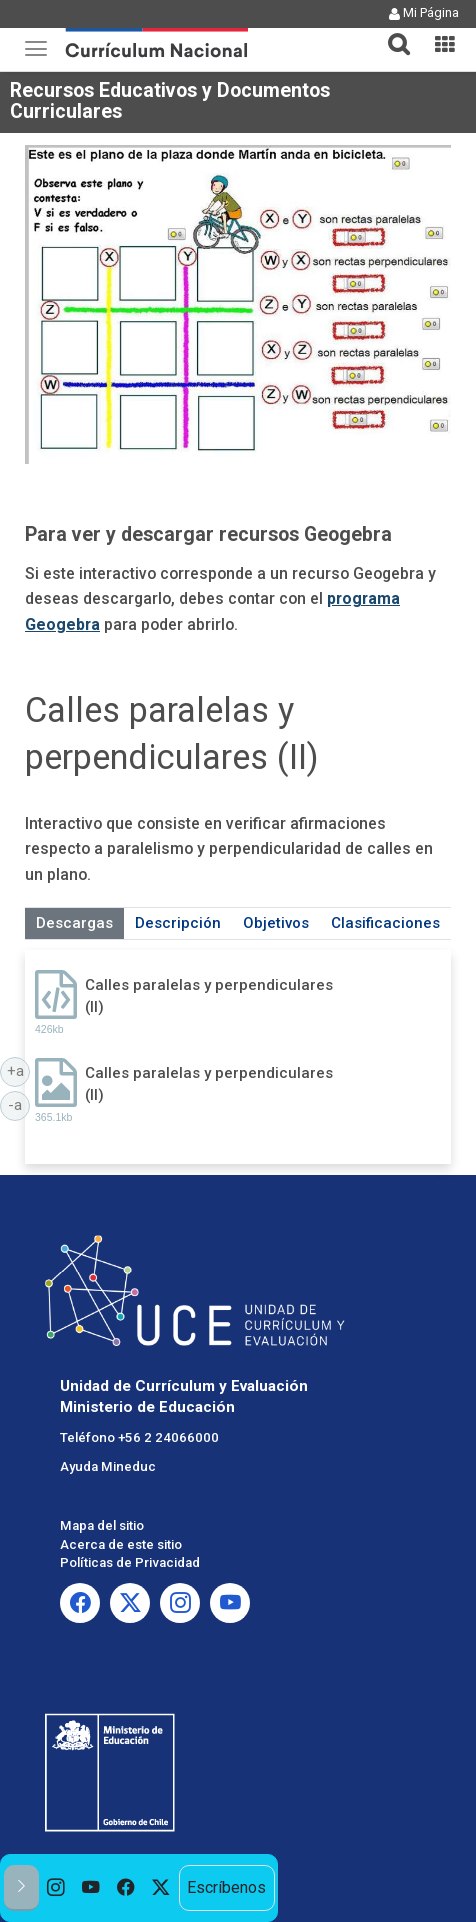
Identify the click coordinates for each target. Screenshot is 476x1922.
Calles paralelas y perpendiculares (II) (209, 995)
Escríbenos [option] (226, 1887)
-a (19, 1104)
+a (19, 1070)
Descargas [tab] (74, 923)
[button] (391, 32)
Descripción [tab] (178, 923)
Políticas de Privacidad (130, 1562)
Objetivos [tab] (276, 923)
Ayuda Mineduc (108, 1466)
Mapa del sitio (102, 1525)
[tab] (391, 32)
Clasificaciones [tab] (385, 923)
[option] (56, 1888)
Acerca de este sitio (121, 1544)
